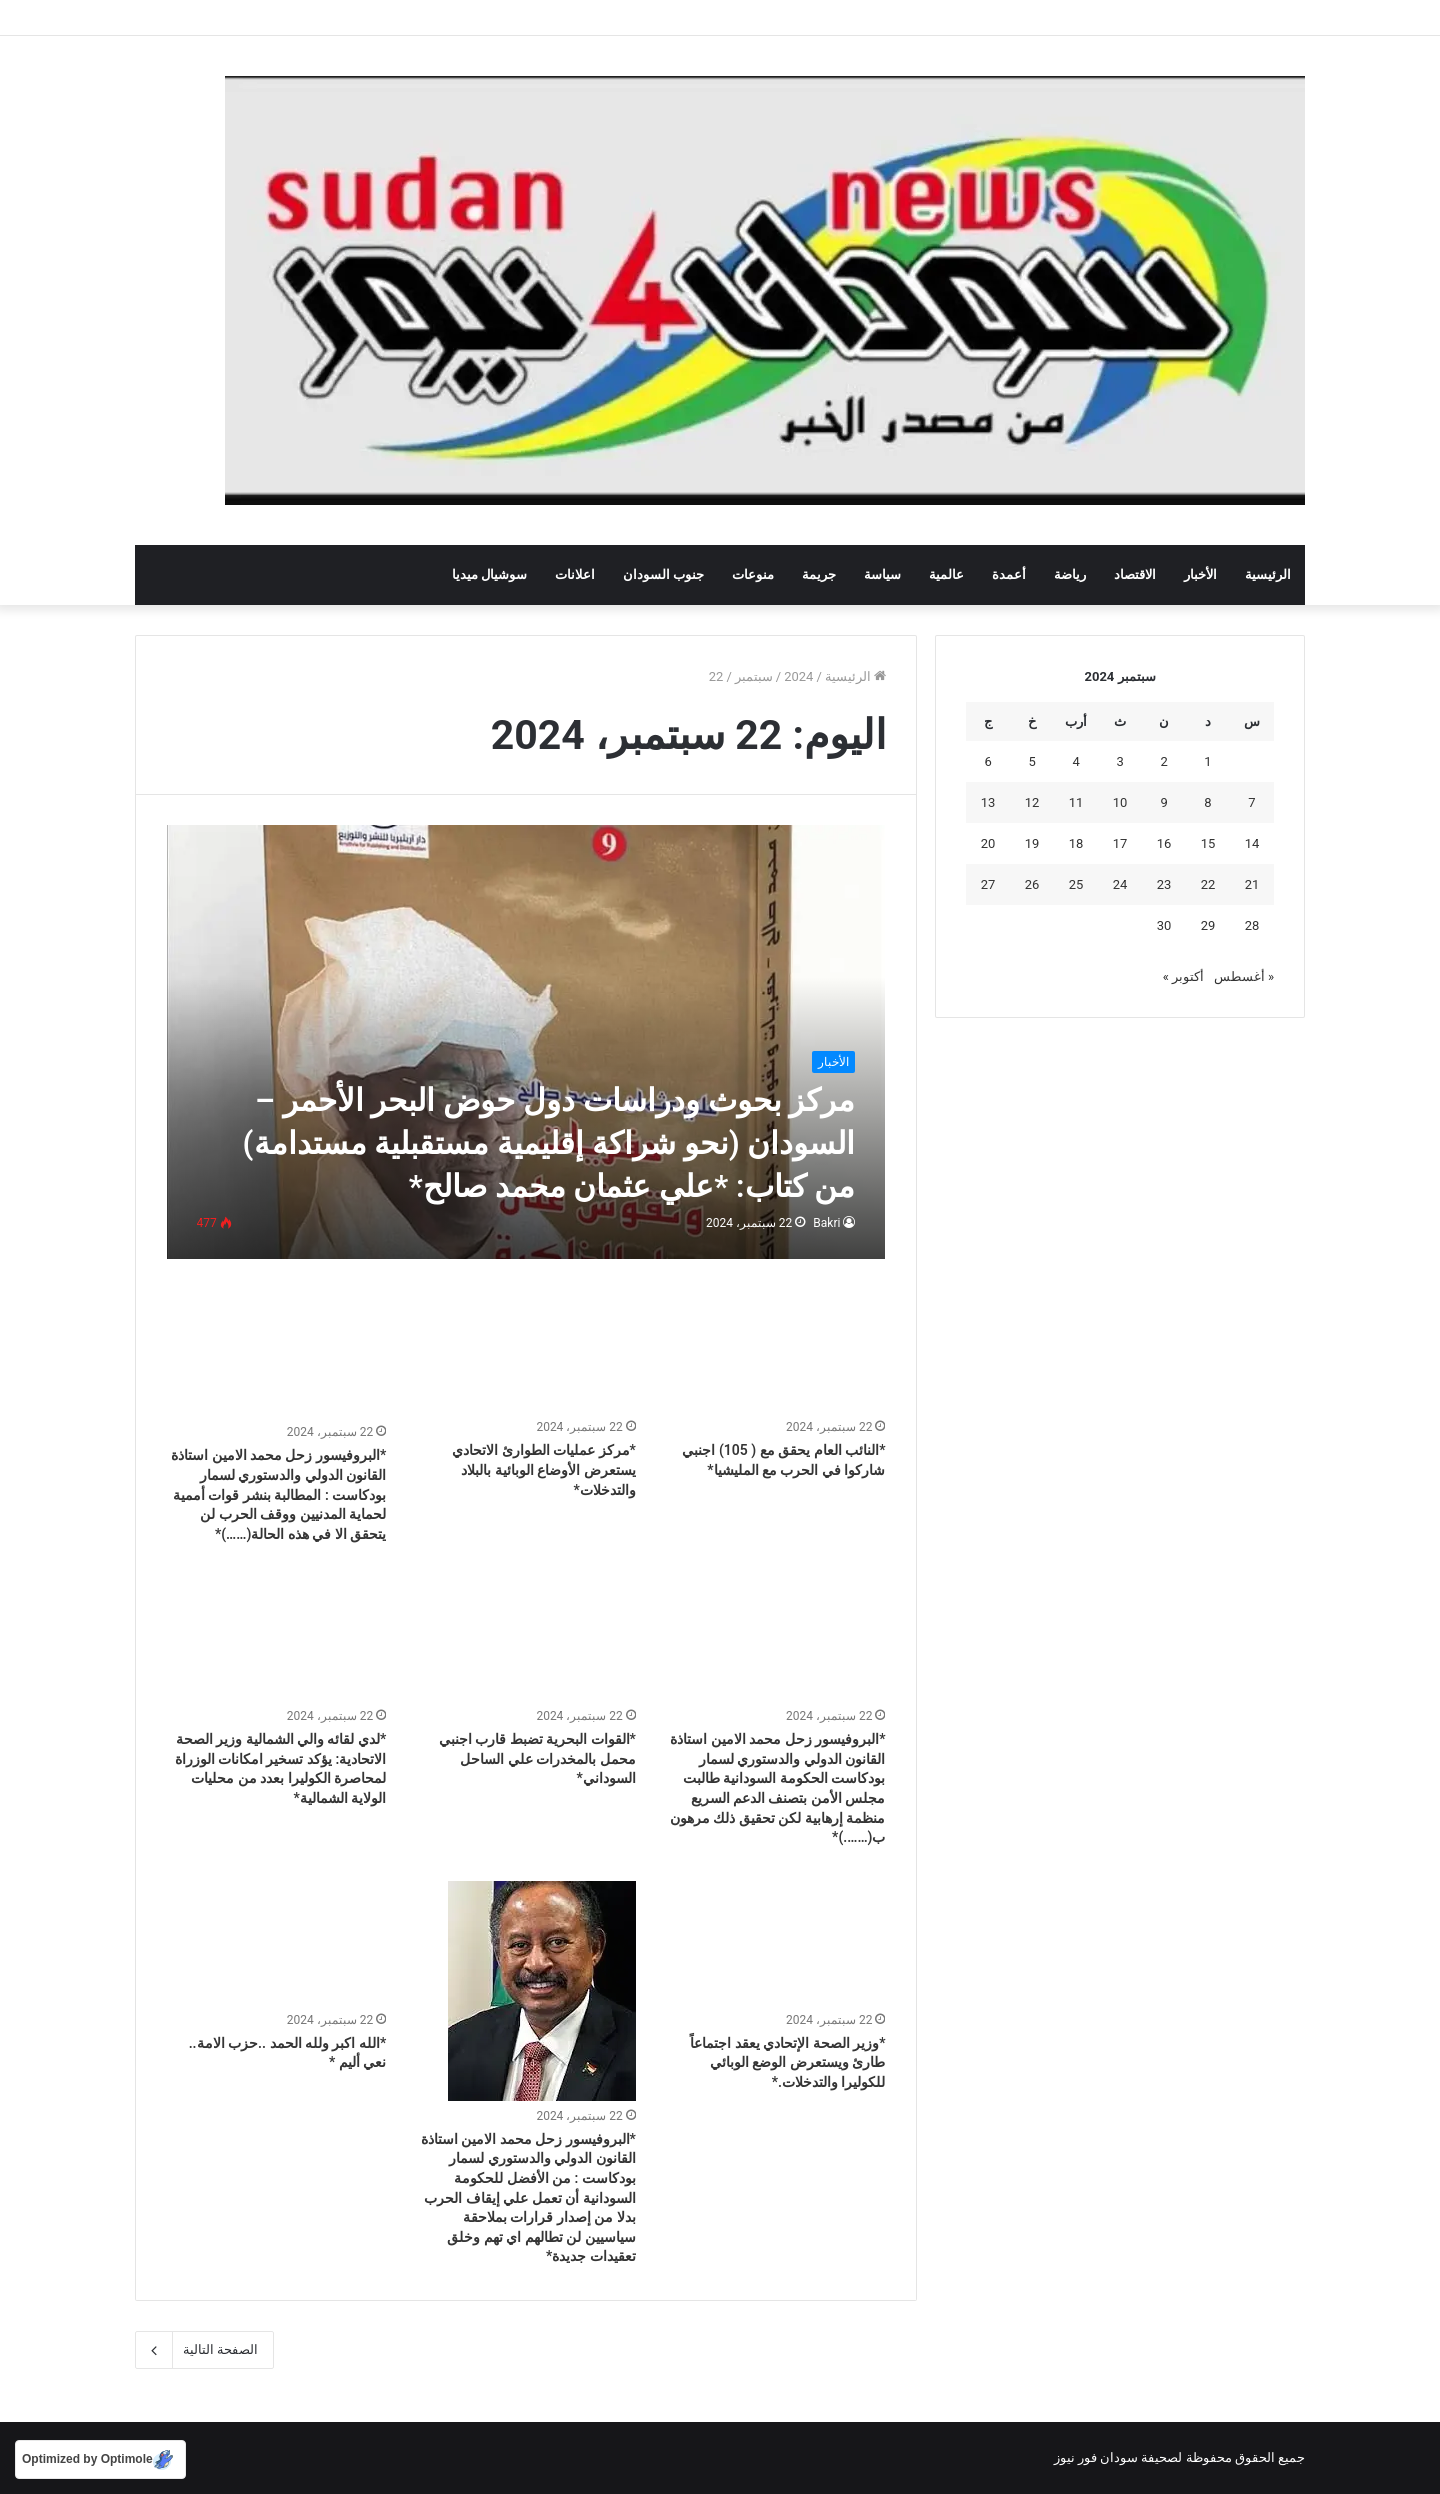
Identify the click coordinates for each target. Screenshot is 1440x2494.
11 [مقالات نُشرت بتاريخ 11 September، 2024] (1076, 802)
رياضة (1070, 574)
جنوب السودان (663, 574)
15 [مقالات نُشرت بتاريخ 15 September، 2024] (1208, 843)
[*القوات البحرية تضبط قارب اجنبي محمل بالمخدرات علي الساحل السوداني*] (526, 1639)
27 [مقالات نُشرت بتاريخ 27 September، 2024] (988, 884)
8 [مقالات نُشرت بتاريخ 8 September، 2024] (1207, 802)
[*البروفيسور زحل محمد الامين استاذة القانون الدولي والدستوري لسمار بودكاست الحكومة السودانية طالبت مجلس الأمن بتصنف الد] (776, 1639)
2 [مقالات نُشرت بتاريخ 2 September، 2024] (1163, 761)
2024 (798, 676)
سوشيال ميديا (489, 574)
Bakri (826, 1223)
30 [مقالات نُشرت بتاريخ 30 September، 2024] (1164, 925)
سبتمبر (754, 676)
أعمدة (1009, 574)
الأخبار (1200, 574)
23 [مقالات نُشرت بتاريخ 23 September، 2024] (1164, 884)
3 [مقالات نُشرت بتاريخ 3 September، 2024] (1119, 761)
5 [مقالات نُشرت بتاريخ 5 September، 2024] (1031, 761)
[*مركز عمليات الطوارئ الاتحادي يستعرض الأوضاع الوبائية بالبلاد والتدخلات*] (526, 1351)
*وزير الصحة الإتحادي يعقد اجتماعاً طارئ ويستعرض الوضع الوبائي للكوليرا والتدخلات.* (787, 2062)
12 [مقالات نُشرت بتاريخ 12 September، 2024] (1032, 802)
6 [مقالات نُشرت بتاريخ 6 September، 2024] (987, 761)
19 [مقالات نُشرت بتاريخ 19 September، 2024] (1032, 843)
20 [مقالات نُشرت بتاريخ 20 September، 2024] (988, 843)
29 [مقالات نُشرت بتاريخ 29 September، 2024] (1208, 925)
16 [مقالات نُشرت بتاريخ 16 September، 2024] (1164, 843)
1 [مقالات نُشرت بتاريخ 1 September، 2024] (1207, 761)
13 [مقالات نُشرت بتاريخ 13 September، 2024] (988, 802)
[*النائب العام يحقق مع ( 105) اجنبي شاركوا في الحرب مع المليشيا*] (776, 1351)
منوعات (753, 574)
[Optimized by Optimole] (100, 2459)
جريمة (819, 574)
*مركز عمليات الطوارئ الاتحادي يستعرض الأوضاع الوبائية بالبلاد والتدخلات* (544, 1469)
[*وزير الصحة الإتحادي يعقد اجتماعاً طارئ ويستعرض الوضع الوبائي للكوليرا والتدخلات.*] (776, 1943)
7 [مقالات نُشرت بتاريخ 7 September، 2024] (1251, 802)
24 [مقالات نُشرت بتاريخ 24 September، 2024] (1120, 884)
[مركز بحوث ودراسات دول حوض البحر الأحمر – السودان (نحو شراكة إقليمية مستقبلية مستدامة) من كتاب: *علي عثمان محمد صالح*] (526, 1041)
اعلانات (575, 574)
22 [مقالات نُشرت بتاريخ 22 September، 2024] (1208, 884)
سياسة (882, 574)
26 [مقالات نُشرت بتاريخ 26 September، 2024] (1032, 884)
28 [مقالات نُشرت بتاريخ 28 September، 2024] (1252, 925)
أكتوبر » (1183, 976)
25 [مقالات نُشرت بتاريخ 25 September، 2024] (1076, 884)
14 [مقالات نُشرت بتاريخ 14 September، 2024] (1252, 843)
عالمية (946, 574)
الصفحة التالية (204, 2350)
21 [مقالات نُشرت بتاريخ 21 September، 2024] (1252, 884)
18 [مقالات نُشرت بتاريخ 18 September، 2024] (1076, 843)
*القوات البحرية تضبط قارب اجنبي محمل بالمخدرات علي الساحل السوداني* (537, 1758)
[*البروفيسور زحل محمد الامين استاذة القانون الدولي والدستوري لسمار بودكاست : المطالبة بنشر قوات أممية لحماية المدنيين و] (277, 1353)
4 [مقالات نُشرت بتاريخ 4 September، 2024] (1075, 761)
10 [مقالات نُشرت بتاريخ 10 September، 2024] (1120, 802)
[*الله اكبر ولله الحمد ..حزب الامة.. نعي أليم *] (277, 1943)
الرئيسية (1268, 574)
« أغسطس (1244, 976)
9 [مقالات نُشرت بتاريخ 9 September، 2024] (1163, 802)
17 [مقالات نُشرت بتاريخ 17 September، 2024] (1120, 843)
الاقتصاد (1135, 574)
